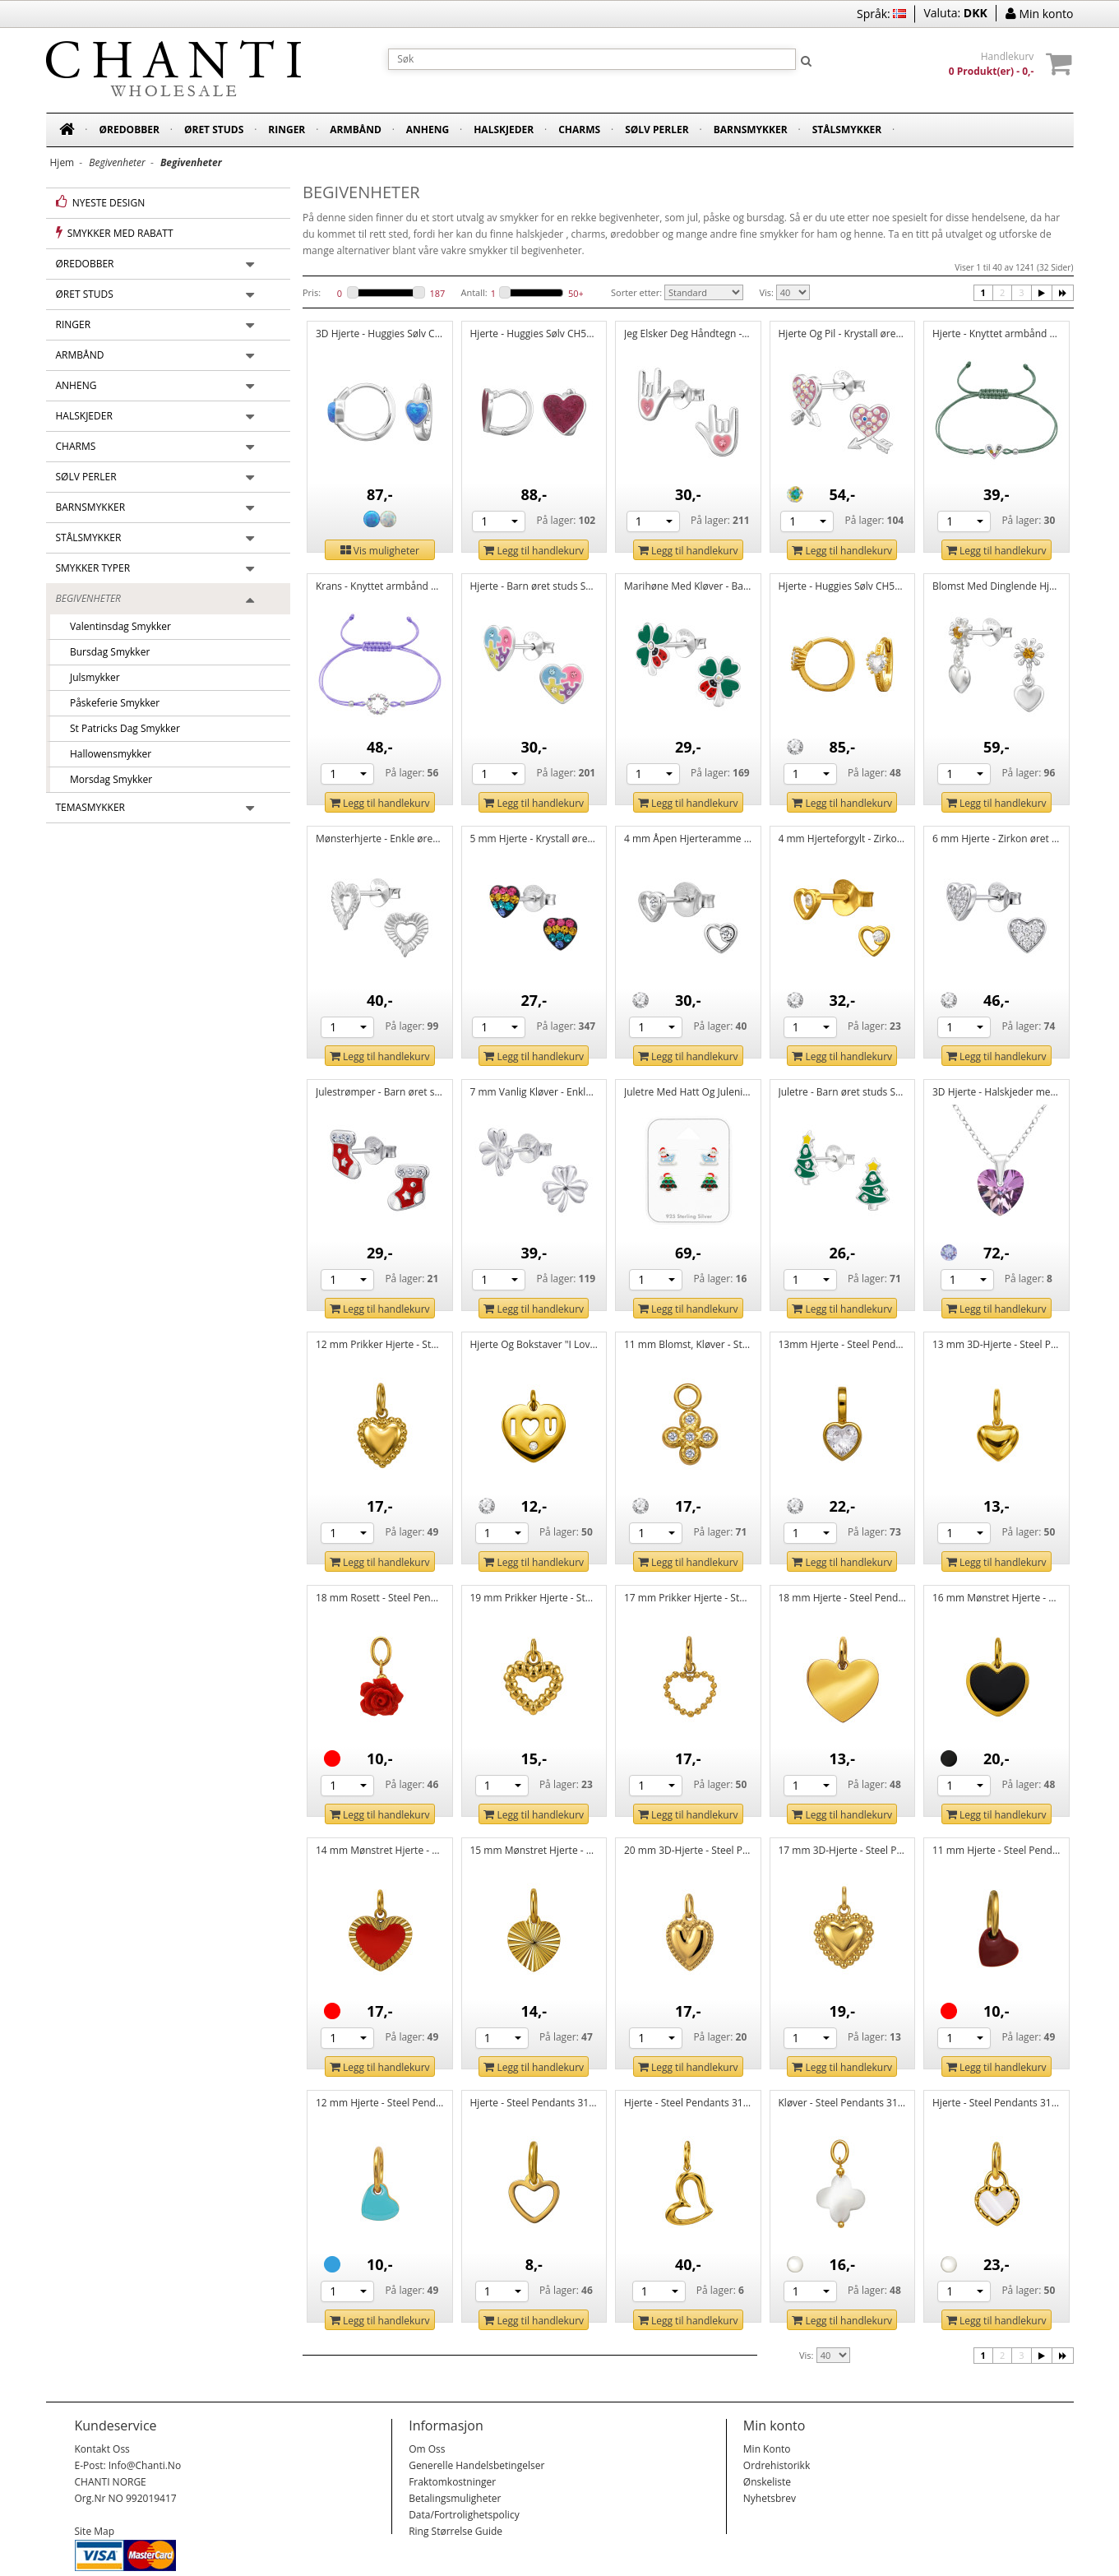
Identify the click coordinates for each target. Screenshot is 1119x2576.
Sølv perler (656, 130)
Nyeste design (101, 202)
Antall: (474, 292)
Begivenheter (88, 598)
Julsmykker (90, 677)
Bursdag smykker (105, 652)
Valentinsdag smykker (115, 626)
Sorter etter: (636, 292)
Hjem (62, 162)
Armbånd (355, 130)
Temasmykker (91, 807)
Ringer (286, 130)
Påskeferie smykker (110, 703)
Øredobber (129, 130)
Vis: (766, 292)
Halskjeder (504, 130)
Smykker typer (93, 568)
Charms (579, 130)
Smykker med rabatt (114, 232)
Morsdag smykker (106, 779)
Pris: (312, 292)
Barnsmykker (751, 130)
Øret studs (213, 130)
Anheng (427, 130)
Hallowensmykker (106, 754)
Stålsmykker (847, 130)
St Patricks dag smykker (120, 728)
